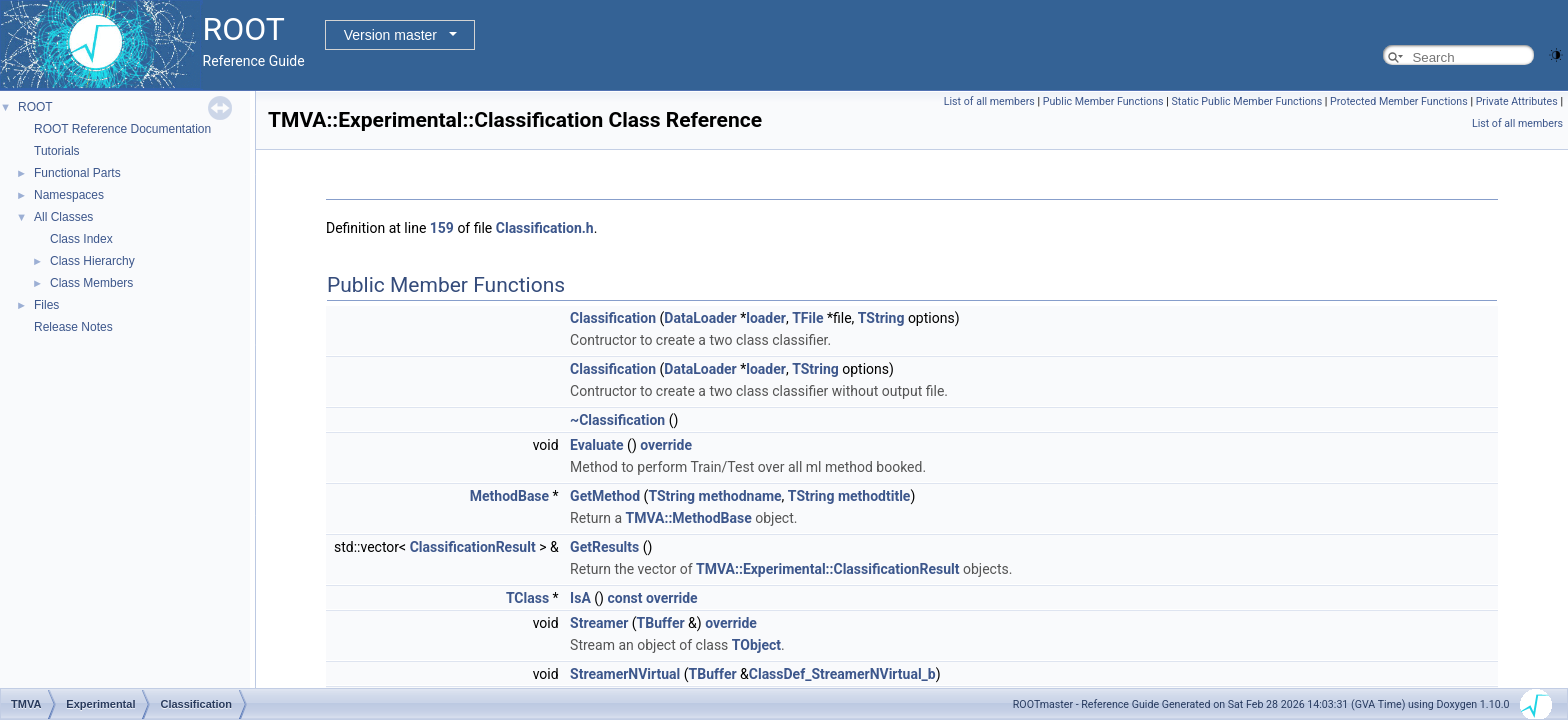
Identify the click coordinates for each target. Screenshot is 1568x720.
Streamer (599, 623)
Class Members (91, 283)
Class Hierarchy (92, 261)
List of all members (989, 101)
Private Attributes (1517, 101)
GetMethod (605, 496)
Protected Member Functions (1399, 101)
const (624, 598)
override (666, 445)
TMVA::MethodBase (689, 518)
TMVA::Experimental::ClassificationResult (827, 569)
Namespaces (69, 195)
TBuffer (661, 623)
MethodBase (509, 496)
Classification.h (545, 228)
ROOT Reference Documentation (122, 129)
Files (46, 305)
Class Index (81, 239)
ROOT (35, 107)
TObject (756, 645)
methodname (740, 496)
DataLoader (700, 318)
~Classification (617, 420)
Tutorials (57, 151)
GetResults (604, 547)
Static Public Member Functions (1246, 101)
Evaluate (597, 445)
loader (766, 318)
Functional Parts (77, 173)
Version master (390, 35)
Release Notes (73, 327)
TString (881, 318)
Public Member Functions (1103, 101)
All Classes (63, 217)
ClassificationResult (473, 547)
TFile (807, 318)
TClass (527, 598)
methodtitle (874, 496)
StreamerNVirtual (625, 674)
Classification (613, 318)
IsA (580, 598)
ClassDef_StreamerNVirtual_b (842, 674)
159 (442, 228)
